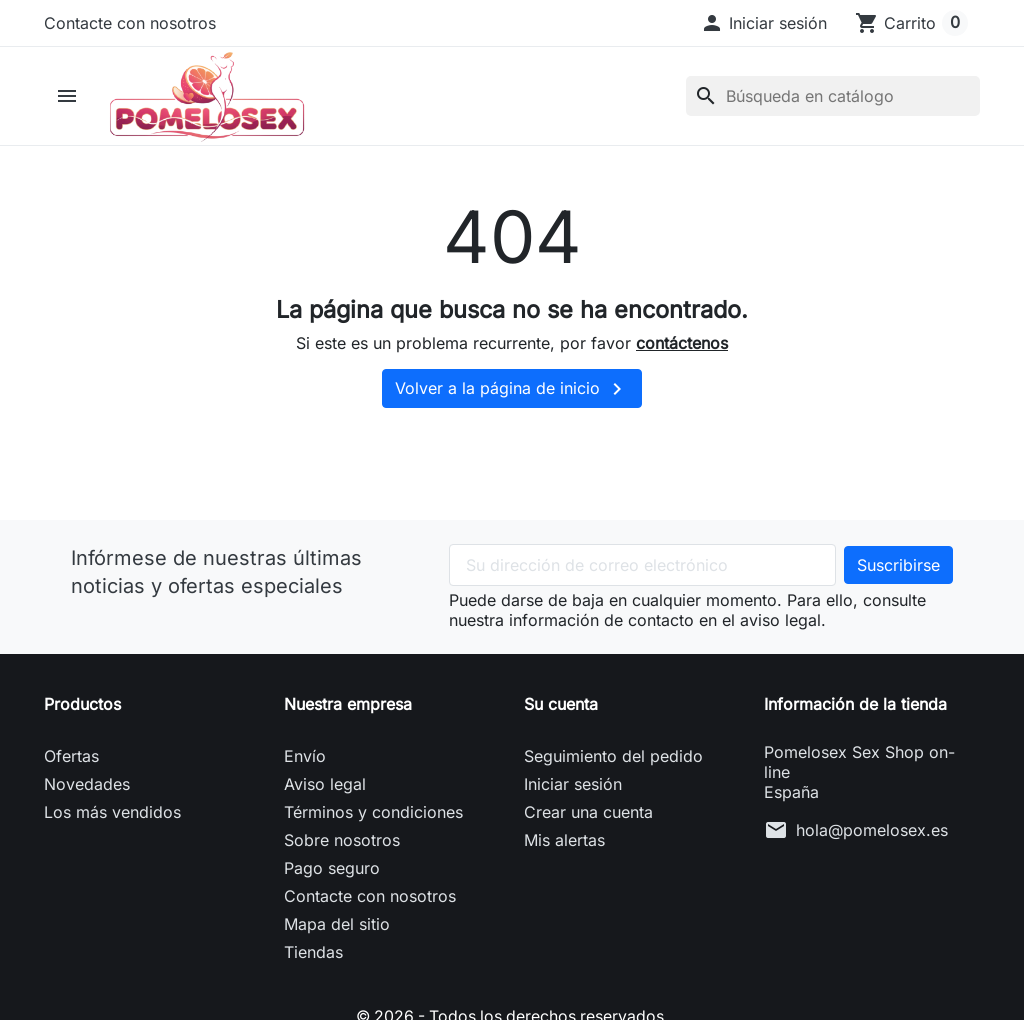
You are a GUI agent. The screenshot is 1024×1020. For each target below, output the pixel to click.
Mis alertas (564, 844)
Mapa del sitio (337, 928)
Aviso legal (325, 788)
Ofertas (71, 760)
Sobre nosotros (342, 844)
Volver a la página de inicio (512, 393)
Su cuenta (561, 708)
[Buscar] (833, 98)
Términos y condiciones (373, 816)
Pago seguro (332, 872)
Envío (305, 760)
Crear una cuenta (588, 816)
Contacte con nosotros (130, 23)
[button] (763, 23)
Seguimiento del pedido (613, 760)
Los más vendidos (112, 816)
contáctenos (682, 346)
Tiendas (313, 956)
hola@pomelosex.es (872, 834)
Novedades (87, 788)
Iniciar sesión (573, 788)
